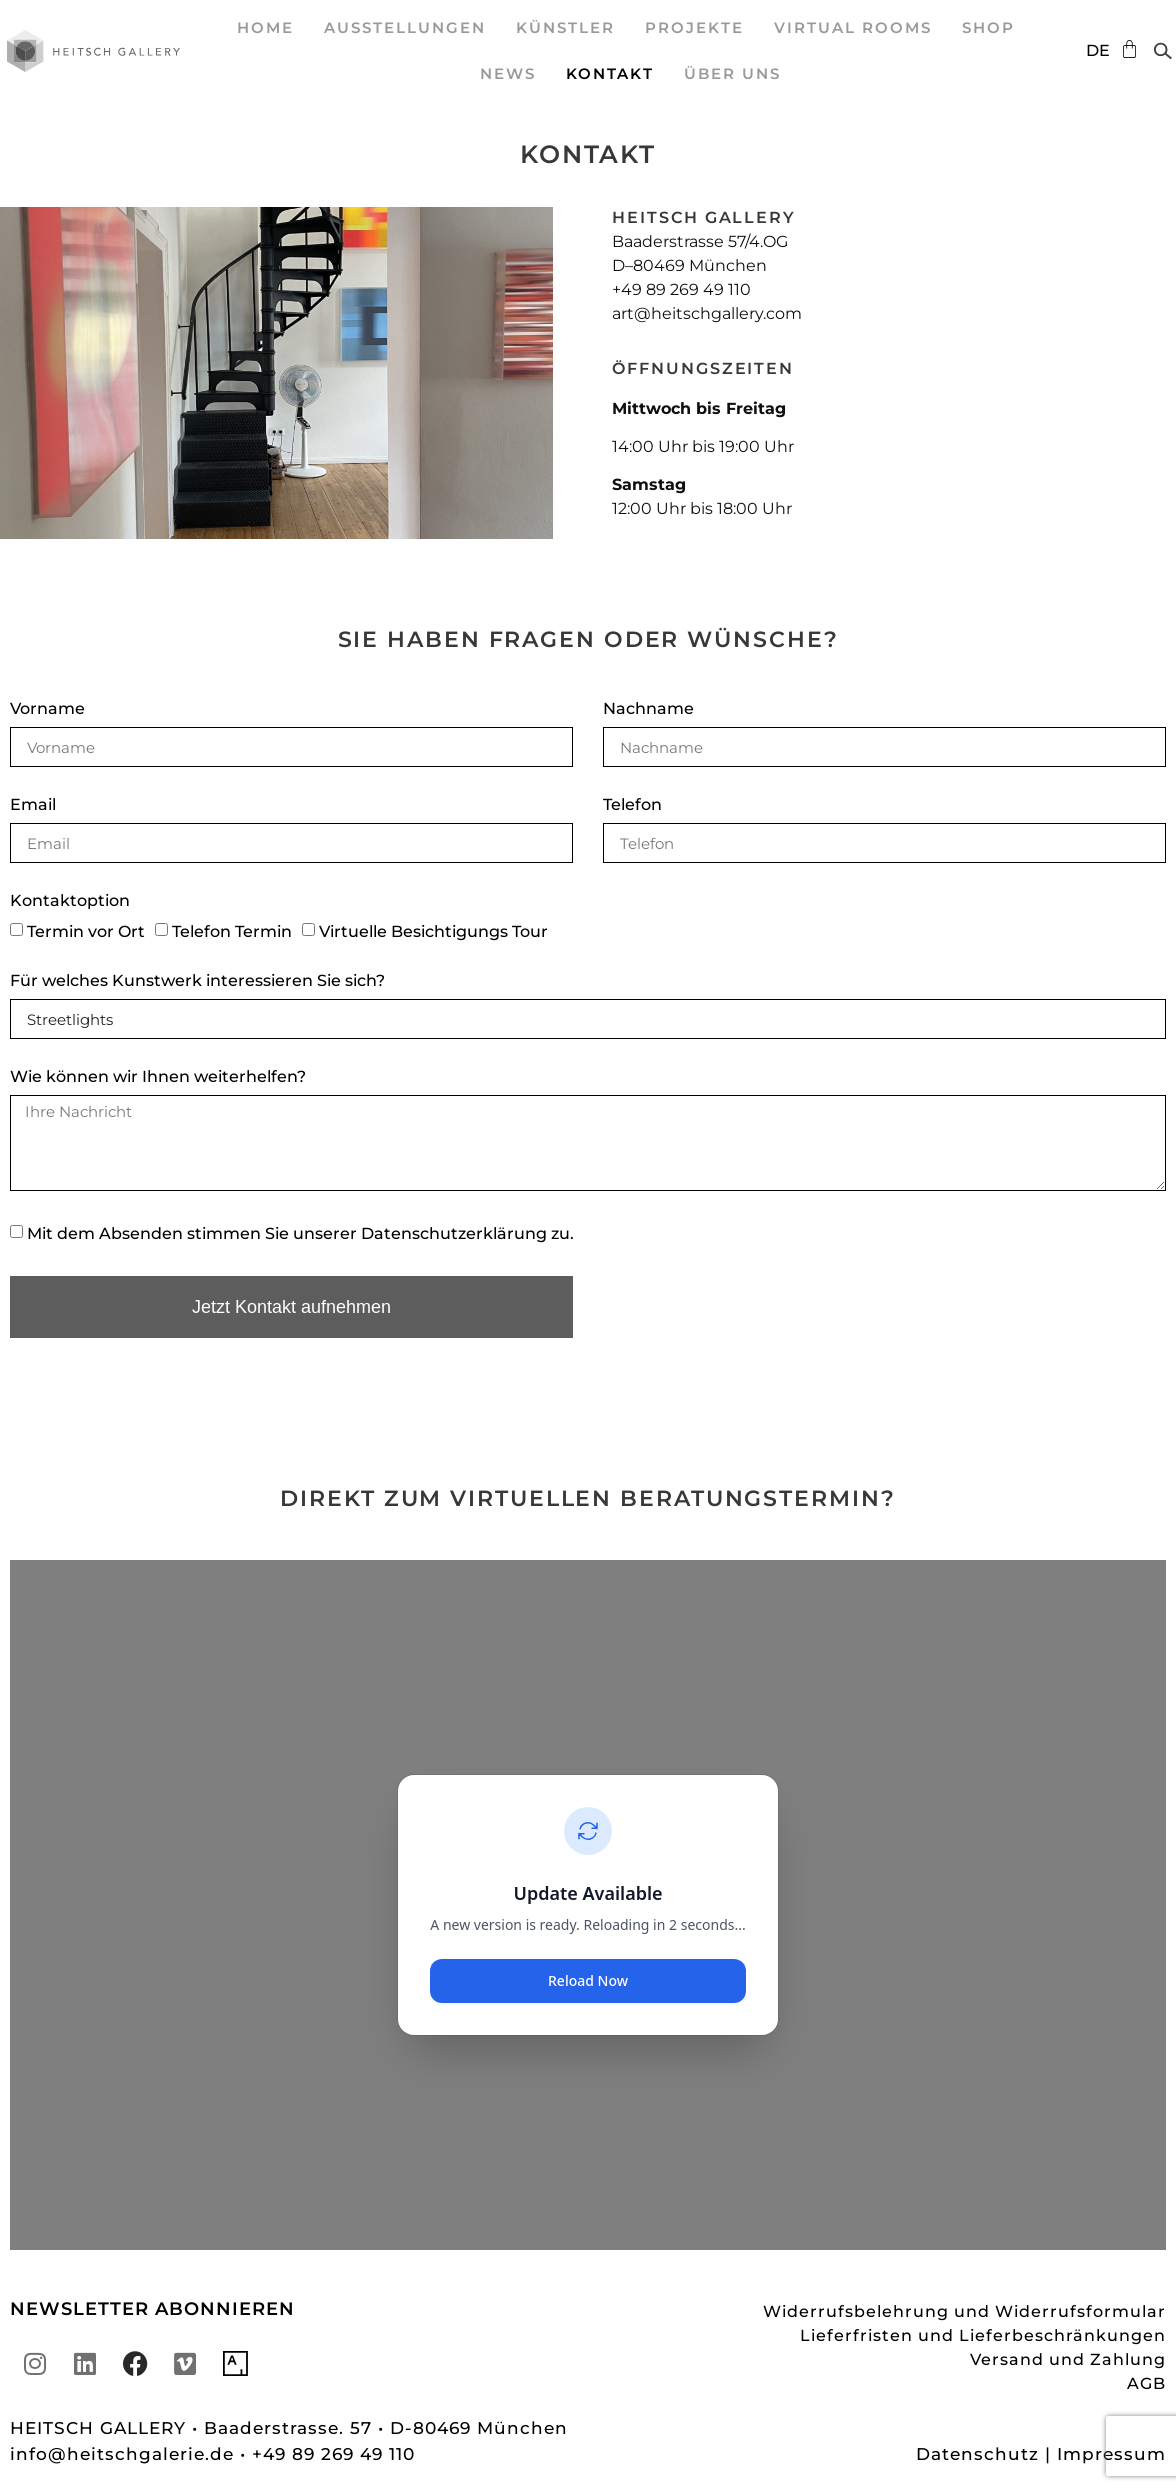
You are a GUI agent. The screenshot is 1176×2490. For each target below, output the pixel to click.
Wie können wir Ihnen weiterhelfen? (158, 1077)
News (508, 73)
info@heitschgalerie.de (125, 2454)
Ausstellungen (405, 27)
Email (33, 805)
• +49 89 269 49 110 (327, 2454)
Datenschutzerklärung (454, 1233)
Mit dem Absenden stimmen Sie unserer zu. (300, 1233)
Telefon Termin (232, 931)
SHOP (988, 27)
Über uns (732, 73)
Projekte (694, 27)
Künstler (565, 27)
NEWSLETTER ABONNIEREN (152, 2309)
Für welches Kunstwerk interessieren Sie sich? (197, 981)
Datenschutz (977, 2454)
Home (265, 27)
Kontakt (610, 73)
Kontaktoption (70, 901)
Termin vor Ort (86, 931)
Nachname (648, 709)
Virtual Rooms (853, 27)
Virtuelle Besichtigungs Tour (433, 931)
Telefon (632, 805)
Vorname (47, 709)
